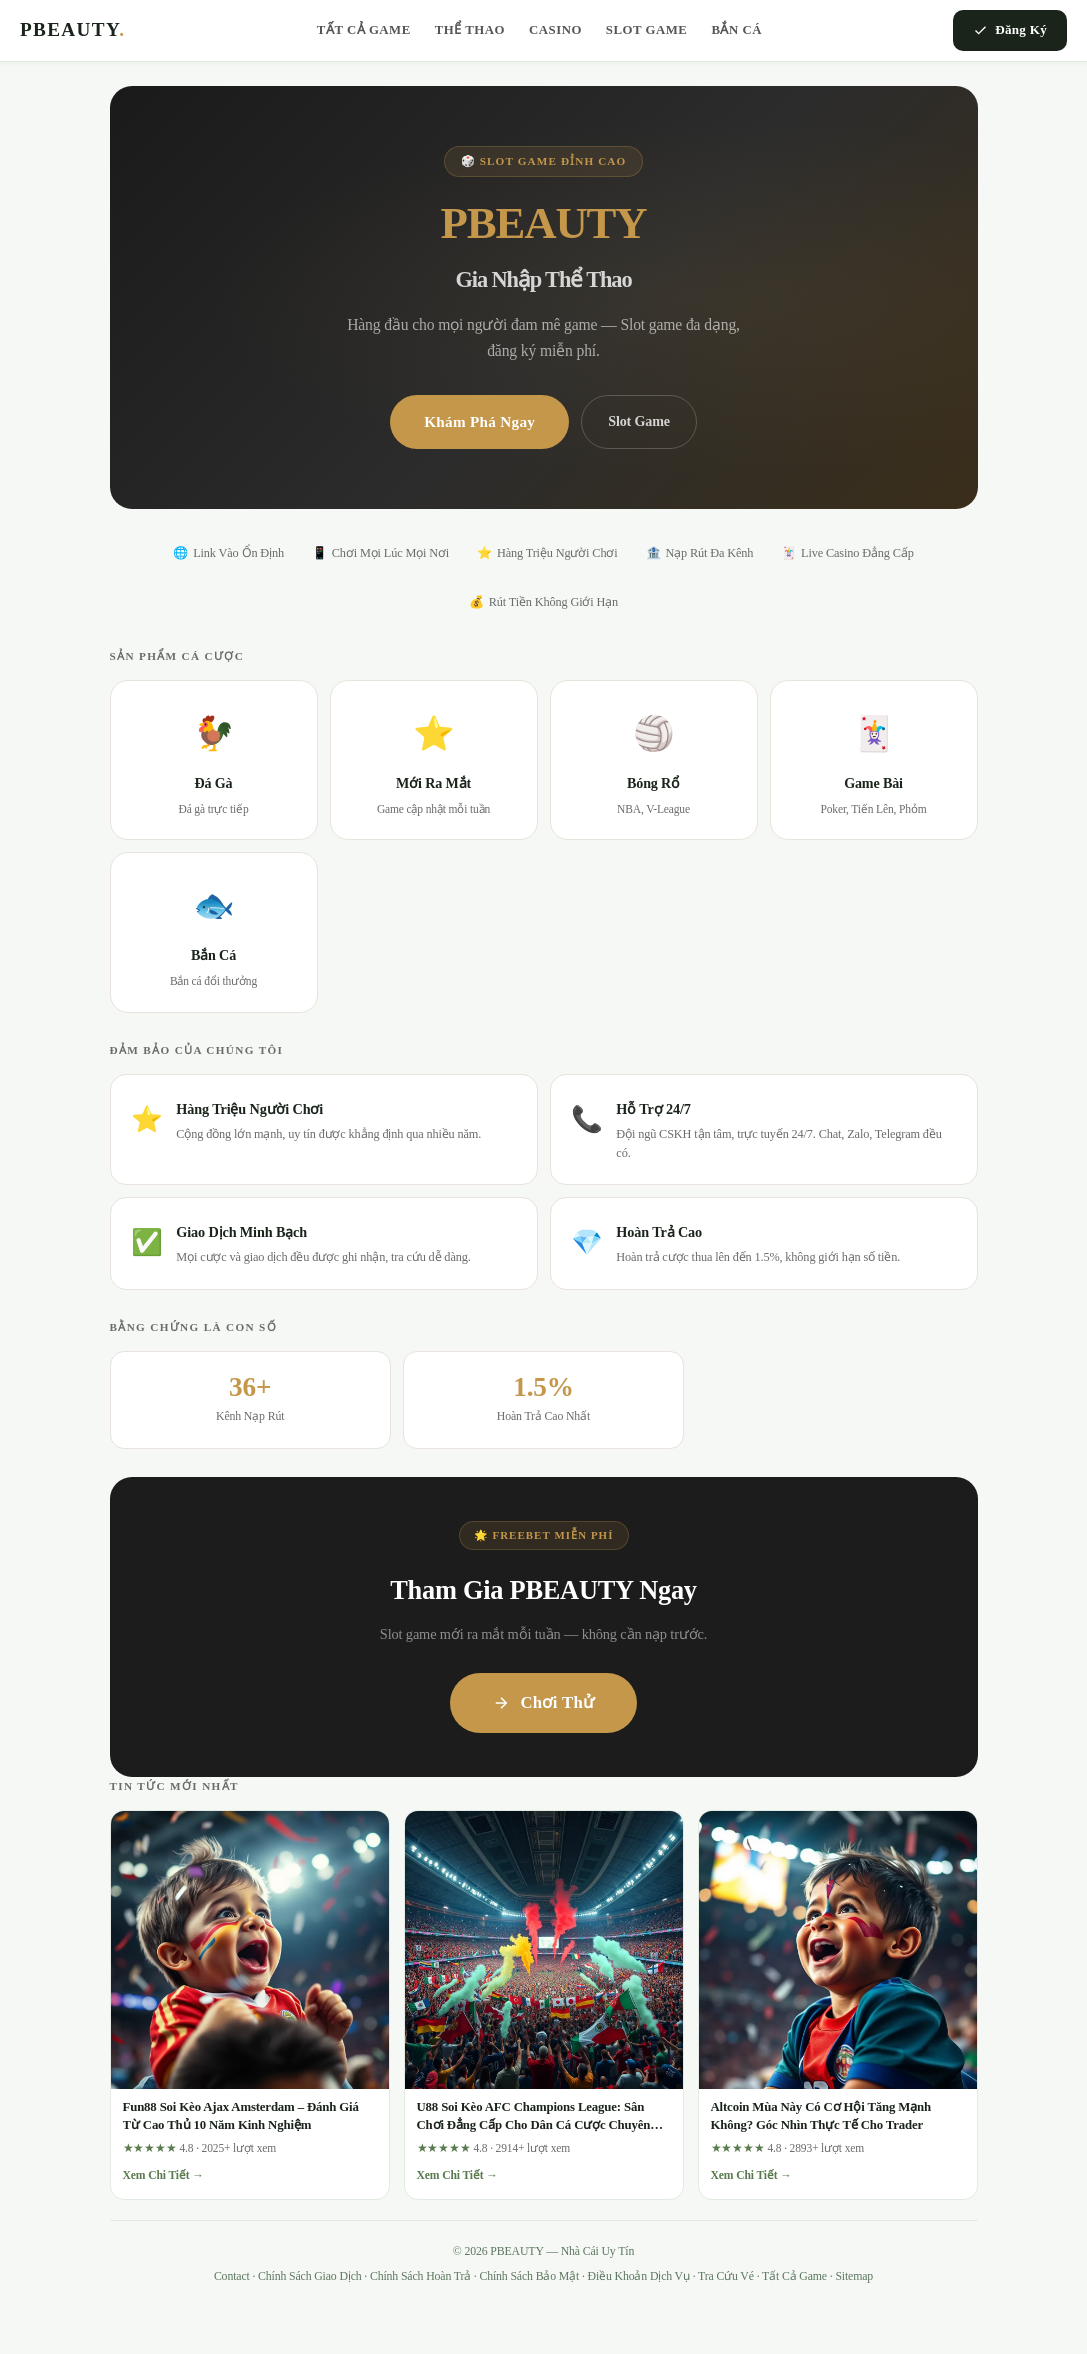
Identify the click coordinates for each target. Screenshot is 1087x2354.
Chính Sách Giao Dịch (309, 2276)
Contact (232, 2276)
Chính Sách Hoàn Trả (420, 2276)
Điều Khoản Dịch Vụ (639, 2276)
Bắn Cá (736, 30)
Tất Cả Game (364, 30)
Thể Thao (470, 30)
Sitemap (854, 2276)
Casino (555, 30)
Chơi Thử (543, 1702)
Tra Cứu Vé (726, 2276)
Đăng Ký (1010, 30)
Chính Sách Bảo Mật (529, 2276)
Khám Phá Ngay (479, 421)
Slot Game (647, 30)
